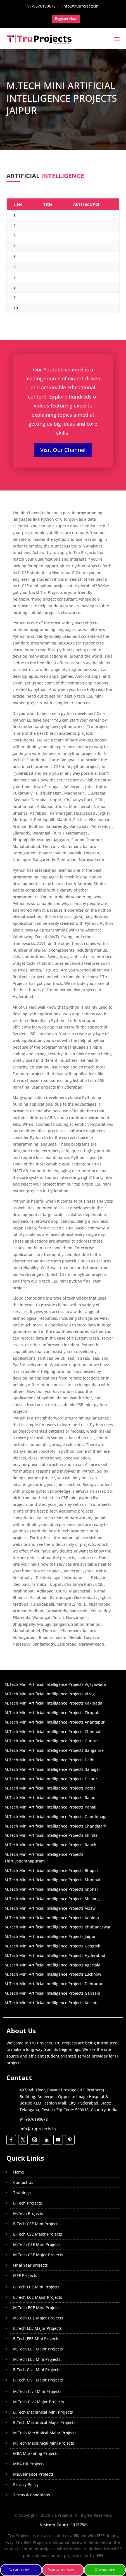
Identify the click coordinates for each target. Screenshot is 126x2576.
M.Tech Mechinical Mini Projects (43, 2443)
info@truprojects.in (38, 2128)
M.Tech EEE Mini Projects (36, 2359)
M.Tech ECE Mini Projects (37, 2307)
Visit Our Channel (62, 450)
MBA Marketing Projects (35, 2453)
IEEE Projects (25, 2275)
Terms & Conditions (31, 2494)
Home (18, 2172)
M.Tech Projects (28, 2213)
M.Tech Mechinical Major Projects (45, 2432)
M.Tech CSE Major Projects (38, 2254)
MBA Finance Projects (33, 2474)
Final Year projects (30, 2265)
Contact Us (23, 2182)
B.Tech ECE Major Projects (37, 2297)
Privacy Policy (26, 2484)
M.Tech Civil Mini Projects (37, 2391)
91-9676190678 (34, 2119)
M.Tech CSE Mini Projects (37, 2244)
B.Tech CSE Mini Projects (36, 2223)
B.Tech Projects (27, 2203)
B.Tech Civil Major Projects (38, 2380)
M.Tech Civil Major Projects (38, 2401)
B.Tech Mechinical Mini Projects (43, 2412)
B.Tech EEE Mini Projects (36, 2338)
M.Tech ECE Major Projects (38, 2318)
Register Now (63, 2570)
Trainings (22, 2192)
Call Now (21, 2570)
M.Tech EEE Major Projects (38, 2349)
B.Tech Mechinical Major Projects (44, 2422)
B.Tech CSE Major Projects (37, 2234)
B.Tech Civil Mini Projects (36, 2369)
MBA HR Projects (28, 2463)
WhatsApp (107, 2570)
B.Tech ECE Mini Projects (36, 2287)
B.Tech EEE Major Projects (37, 2328)
